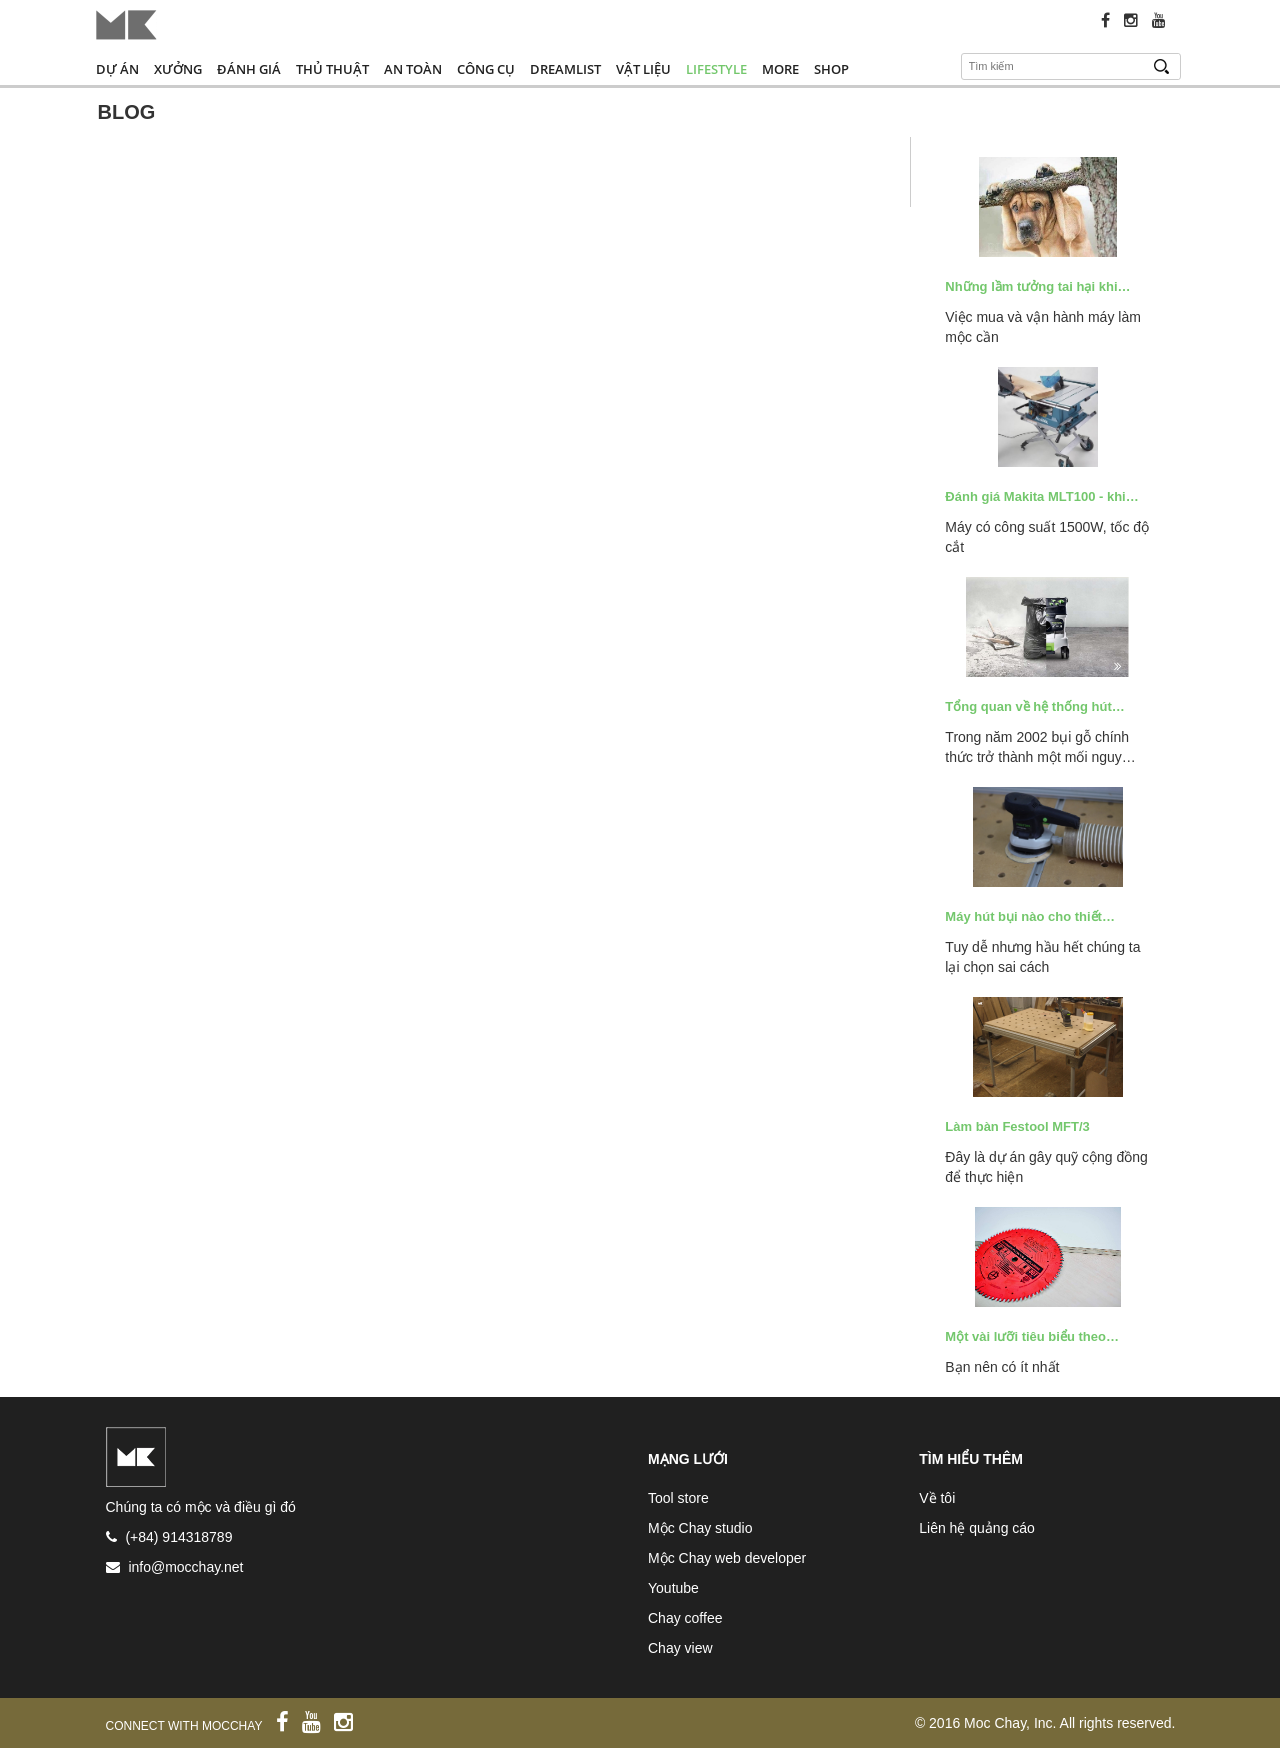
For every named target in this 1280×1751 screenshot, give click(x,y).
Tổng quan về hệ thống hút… (1034, 706)
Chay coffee (685, 1618)
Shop (831, 69)
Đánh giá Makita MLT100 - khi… (1041, 496)
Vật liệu (643, 69)
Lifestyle (716, 69)
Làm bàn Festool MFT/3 (1017, 1126)
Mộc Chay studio (700, 1528)
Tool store (678, 1498)
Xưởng (178, 69)
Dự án (117, 69)
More (780, 69)
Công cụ (486, 69)
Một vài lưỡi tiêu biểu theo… (1032, 1336)
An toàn (413, 69)
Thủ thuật (332, 69)
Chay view (680, 1648)
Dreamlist (565, 69)
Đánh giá (249, 69)
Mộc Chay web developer (727, 1558)
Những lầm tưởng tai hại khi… (1037, 286)
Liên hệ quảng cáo (977, 1528)
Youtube (673, 1588)
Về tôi (937, 1498)
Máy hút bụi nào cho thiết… (1030, 916)
